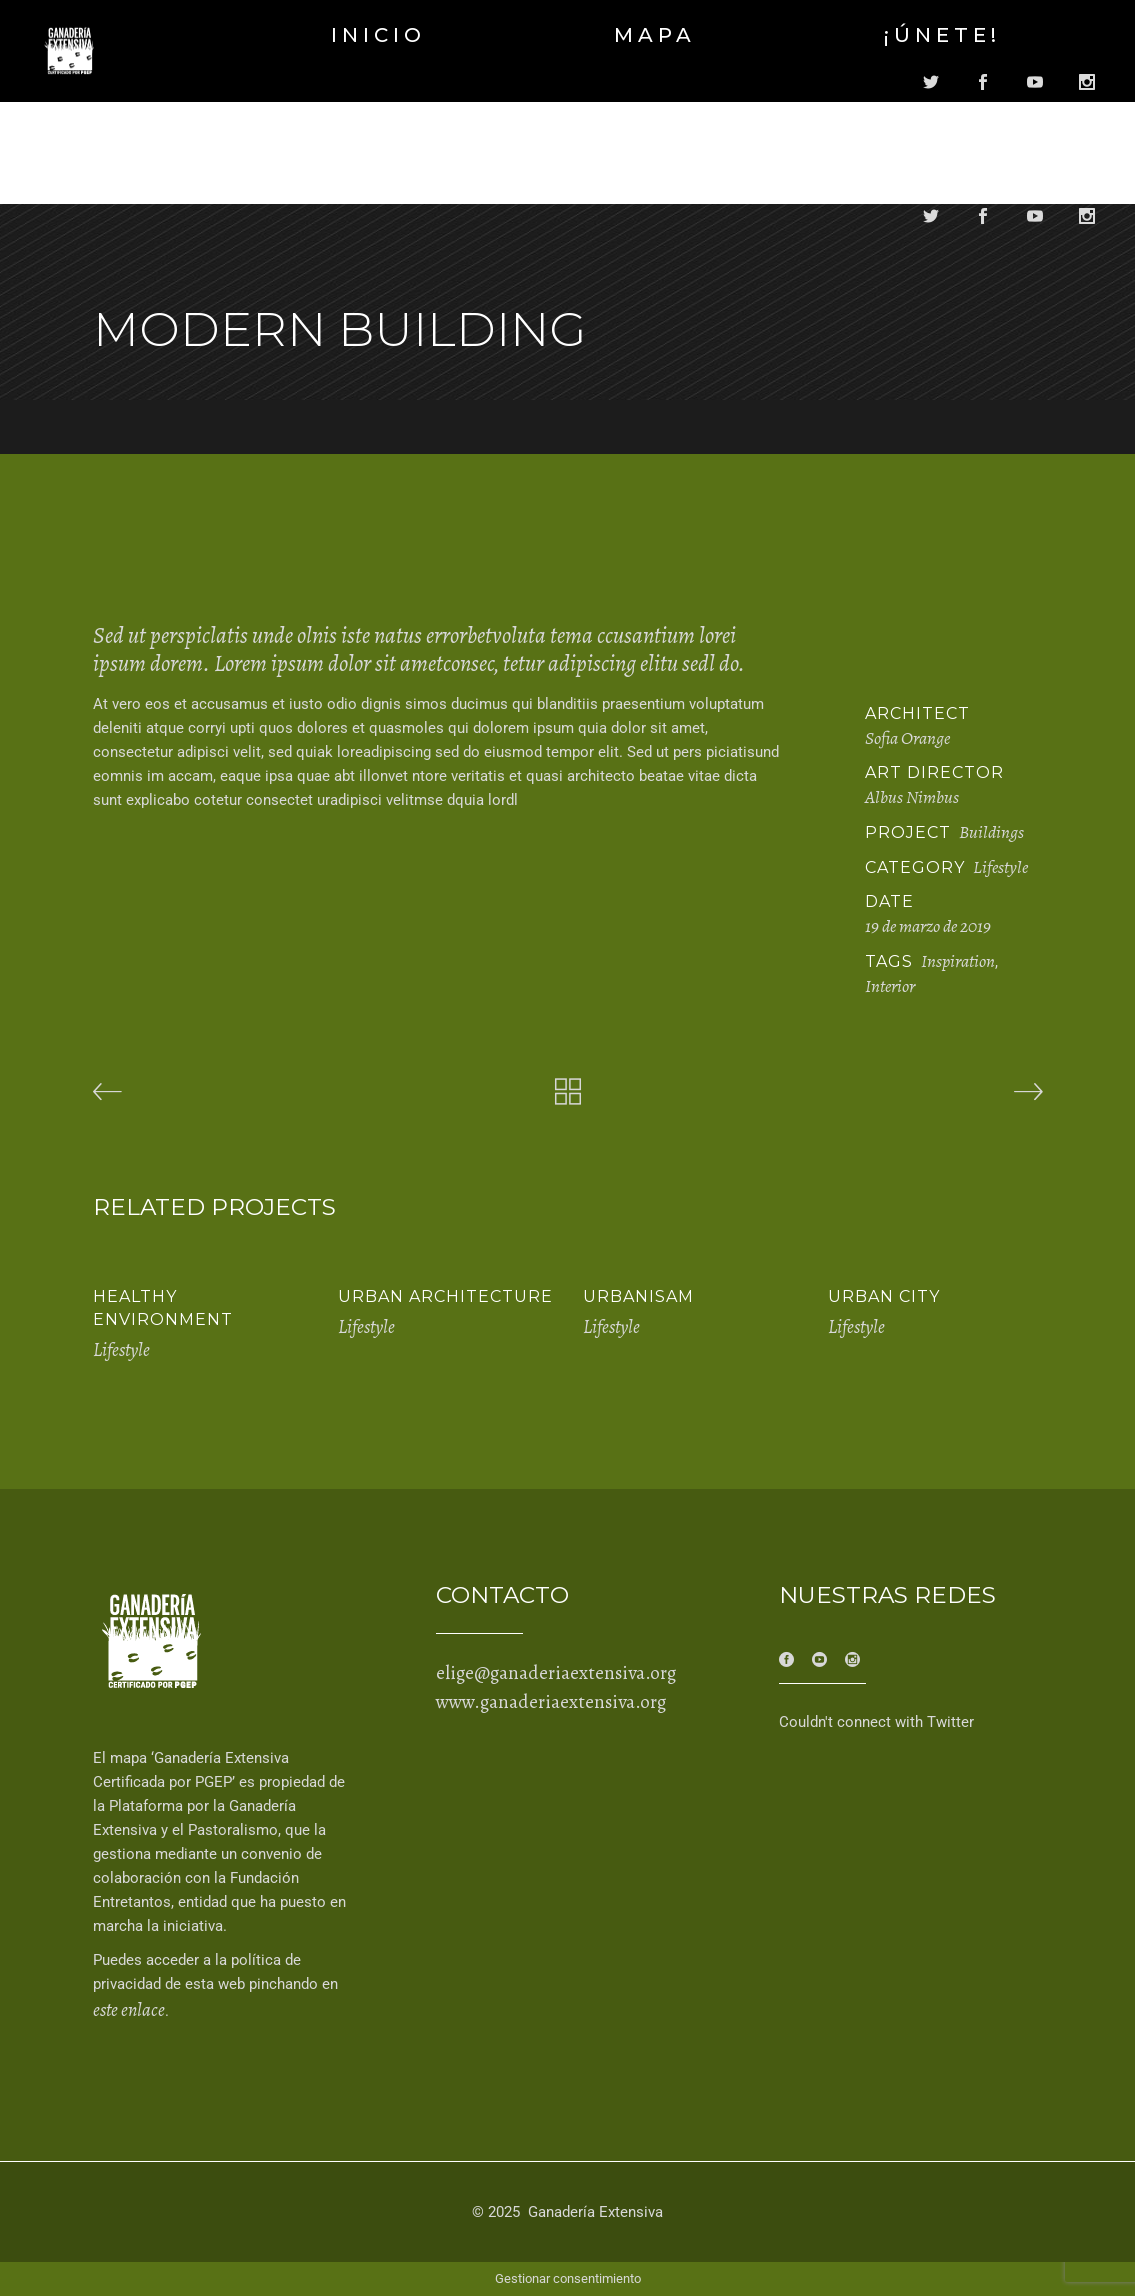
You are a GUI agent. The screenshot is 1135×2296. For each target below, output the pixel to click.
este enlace (129, 2010)
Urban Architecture (445, 1296)
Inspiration (958, 961)
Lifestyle (1000, 867)
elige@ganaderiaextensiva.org (556, 1673)
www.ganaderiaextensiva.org (551, 1702)
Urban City (884, 1296)
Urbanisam (638, 1296)
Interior (890, 986)
